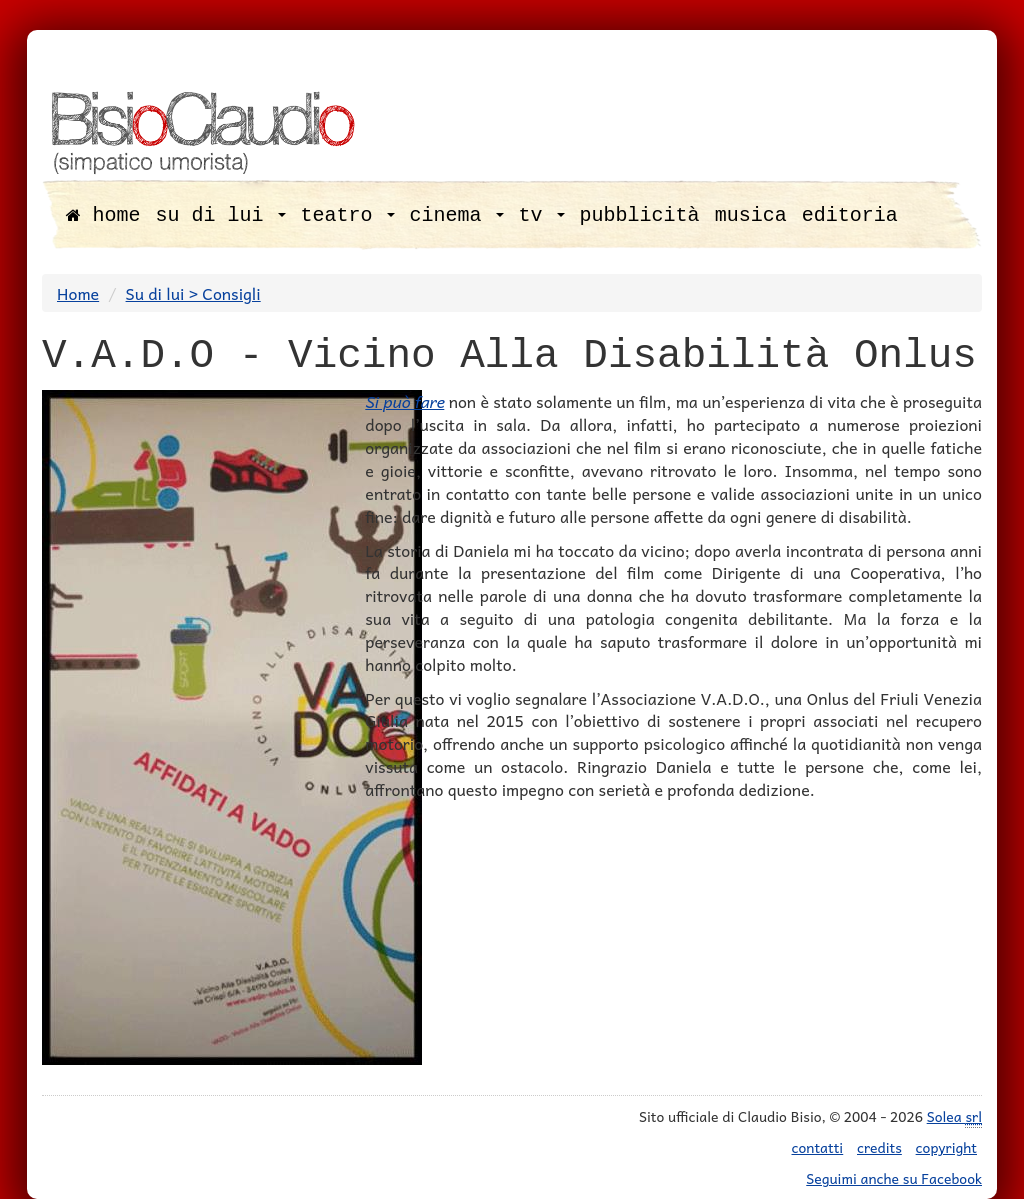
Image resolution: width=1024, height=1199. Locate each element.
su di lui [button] (221, 215)
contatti (818, 1147)
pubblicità (640, 215)
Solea (954, 1116)
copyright (946, 1147)
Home (78, 293)
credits (879, 1147)
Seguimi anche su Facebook (894, 1178)
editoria (850, 215)
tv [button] (542, 215)
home (103, 215)
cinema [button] (457, 215)
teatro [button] (348, 215)
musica (751, 215)
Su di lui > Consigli (193, 293)
